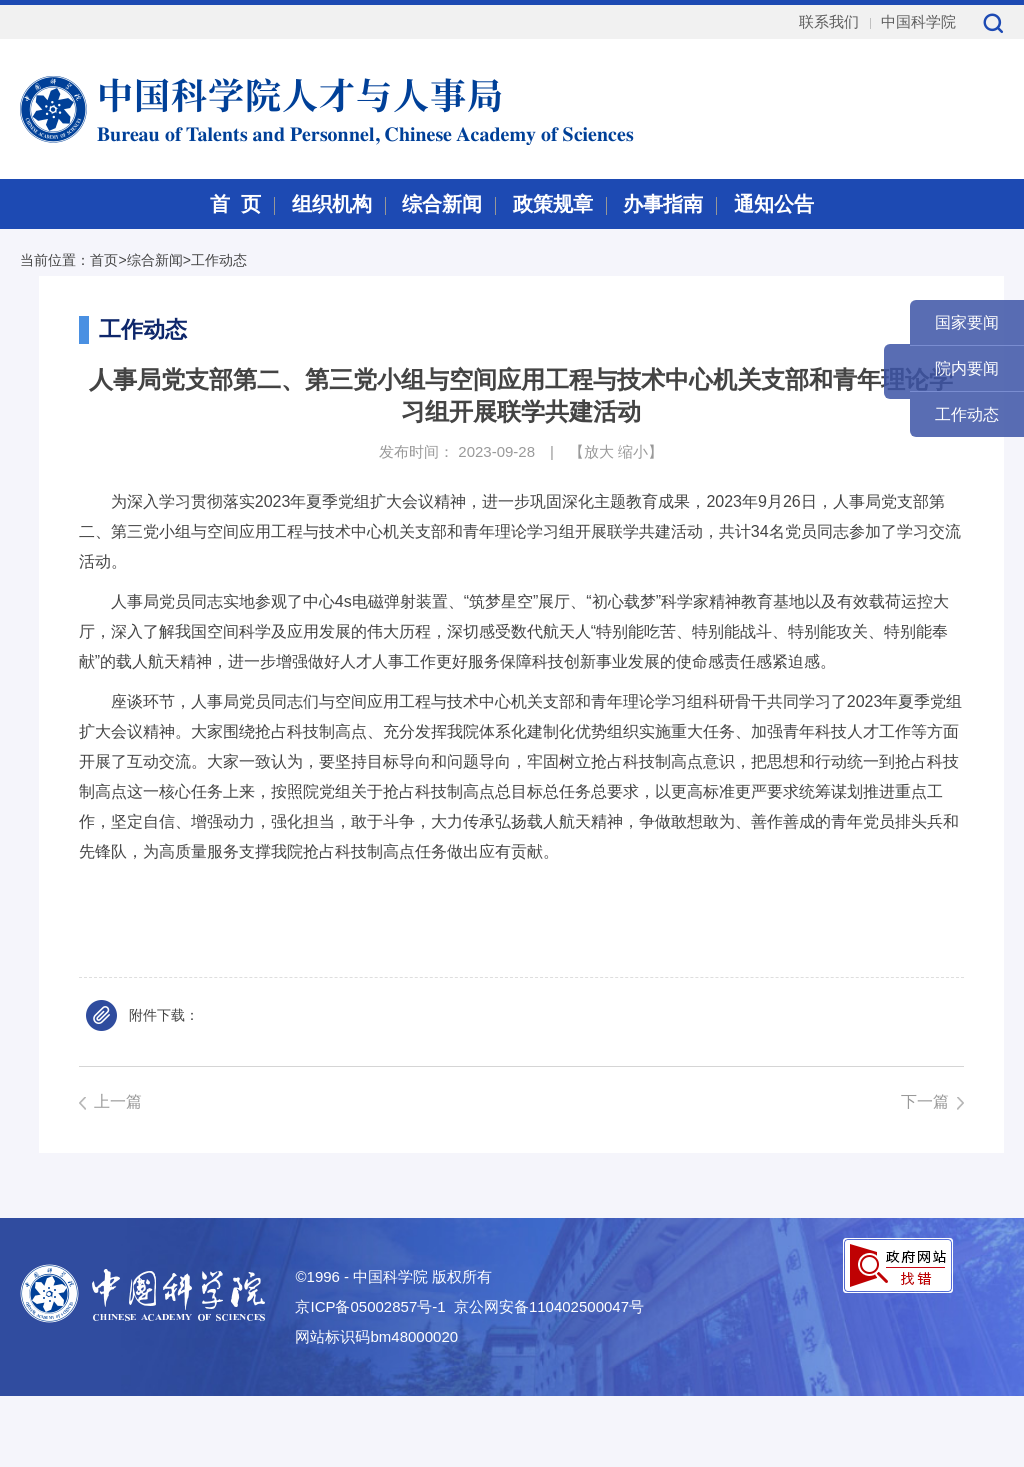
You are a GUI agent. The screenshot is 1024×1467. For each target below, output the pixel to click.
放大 (599, 451)
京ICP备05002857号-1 (370, 1306)
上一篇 (118, 1101)
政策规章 (553, 204)
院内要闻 (967, 368)
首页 (104, 260)
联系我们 (829, 21)
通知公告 (774, 204)
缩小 (633, 451)
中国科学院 (918, 21)
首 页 (235, 204)
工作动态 (219, 260)
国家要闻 (967, 322)
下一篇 (925, 1101)
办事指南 (663, 204)
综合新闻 (442, 204)
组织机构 (332, 204)
